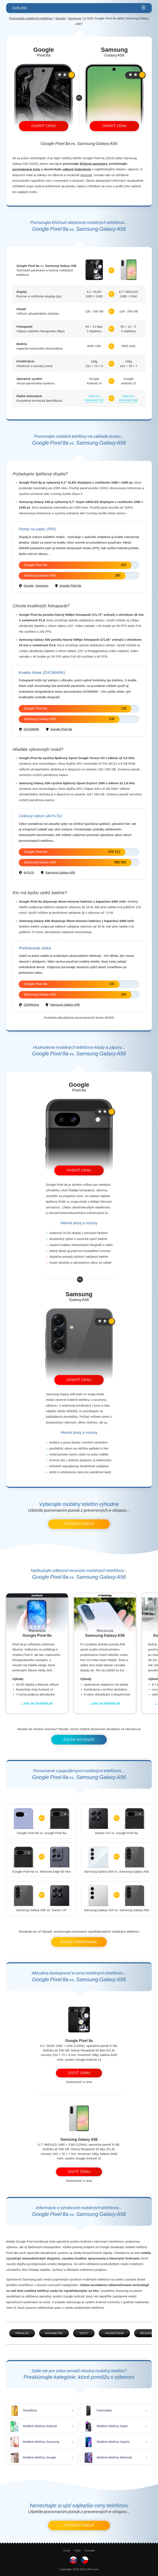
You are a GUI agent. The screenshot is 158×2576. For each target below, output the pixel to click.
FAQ (77, 2550)
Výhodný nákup (79, 1524)
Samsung (74, 18)
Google (60, 18)
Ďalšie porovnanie (79, 1942)
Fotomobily (96, 2410)
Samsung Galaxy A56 (60, 872)
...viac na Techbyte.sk (37, 1703)
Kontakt (90, 2550)
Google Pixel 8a (70, 585)
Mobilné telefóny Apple (104, 2426)
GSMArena (31, 1004)
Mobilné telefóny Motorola (106, 2457)
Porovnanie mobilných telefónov (31, 18)
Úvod (66, 2550)
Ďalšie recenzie (78, 1739)
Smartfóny (21, 2410)
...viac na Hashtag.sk (105, 1703)
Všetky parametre (94, 398)
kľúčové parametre (93, 163)
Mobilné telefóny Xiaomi (104, 2442)
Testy (83, 2333)
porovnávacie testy (26, 169)
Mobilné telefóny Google (31, 2457)
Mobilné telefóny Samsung (32, 2442)
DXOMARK (31, 729)
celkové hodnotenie (76, 169)
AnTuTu (29, 872)
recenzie (86, 175)
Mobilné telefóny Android (31, 2426)
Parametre (54, 2333)
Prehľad (22, 2333)
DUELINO (19, 8)
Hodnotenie (114, 2333)
